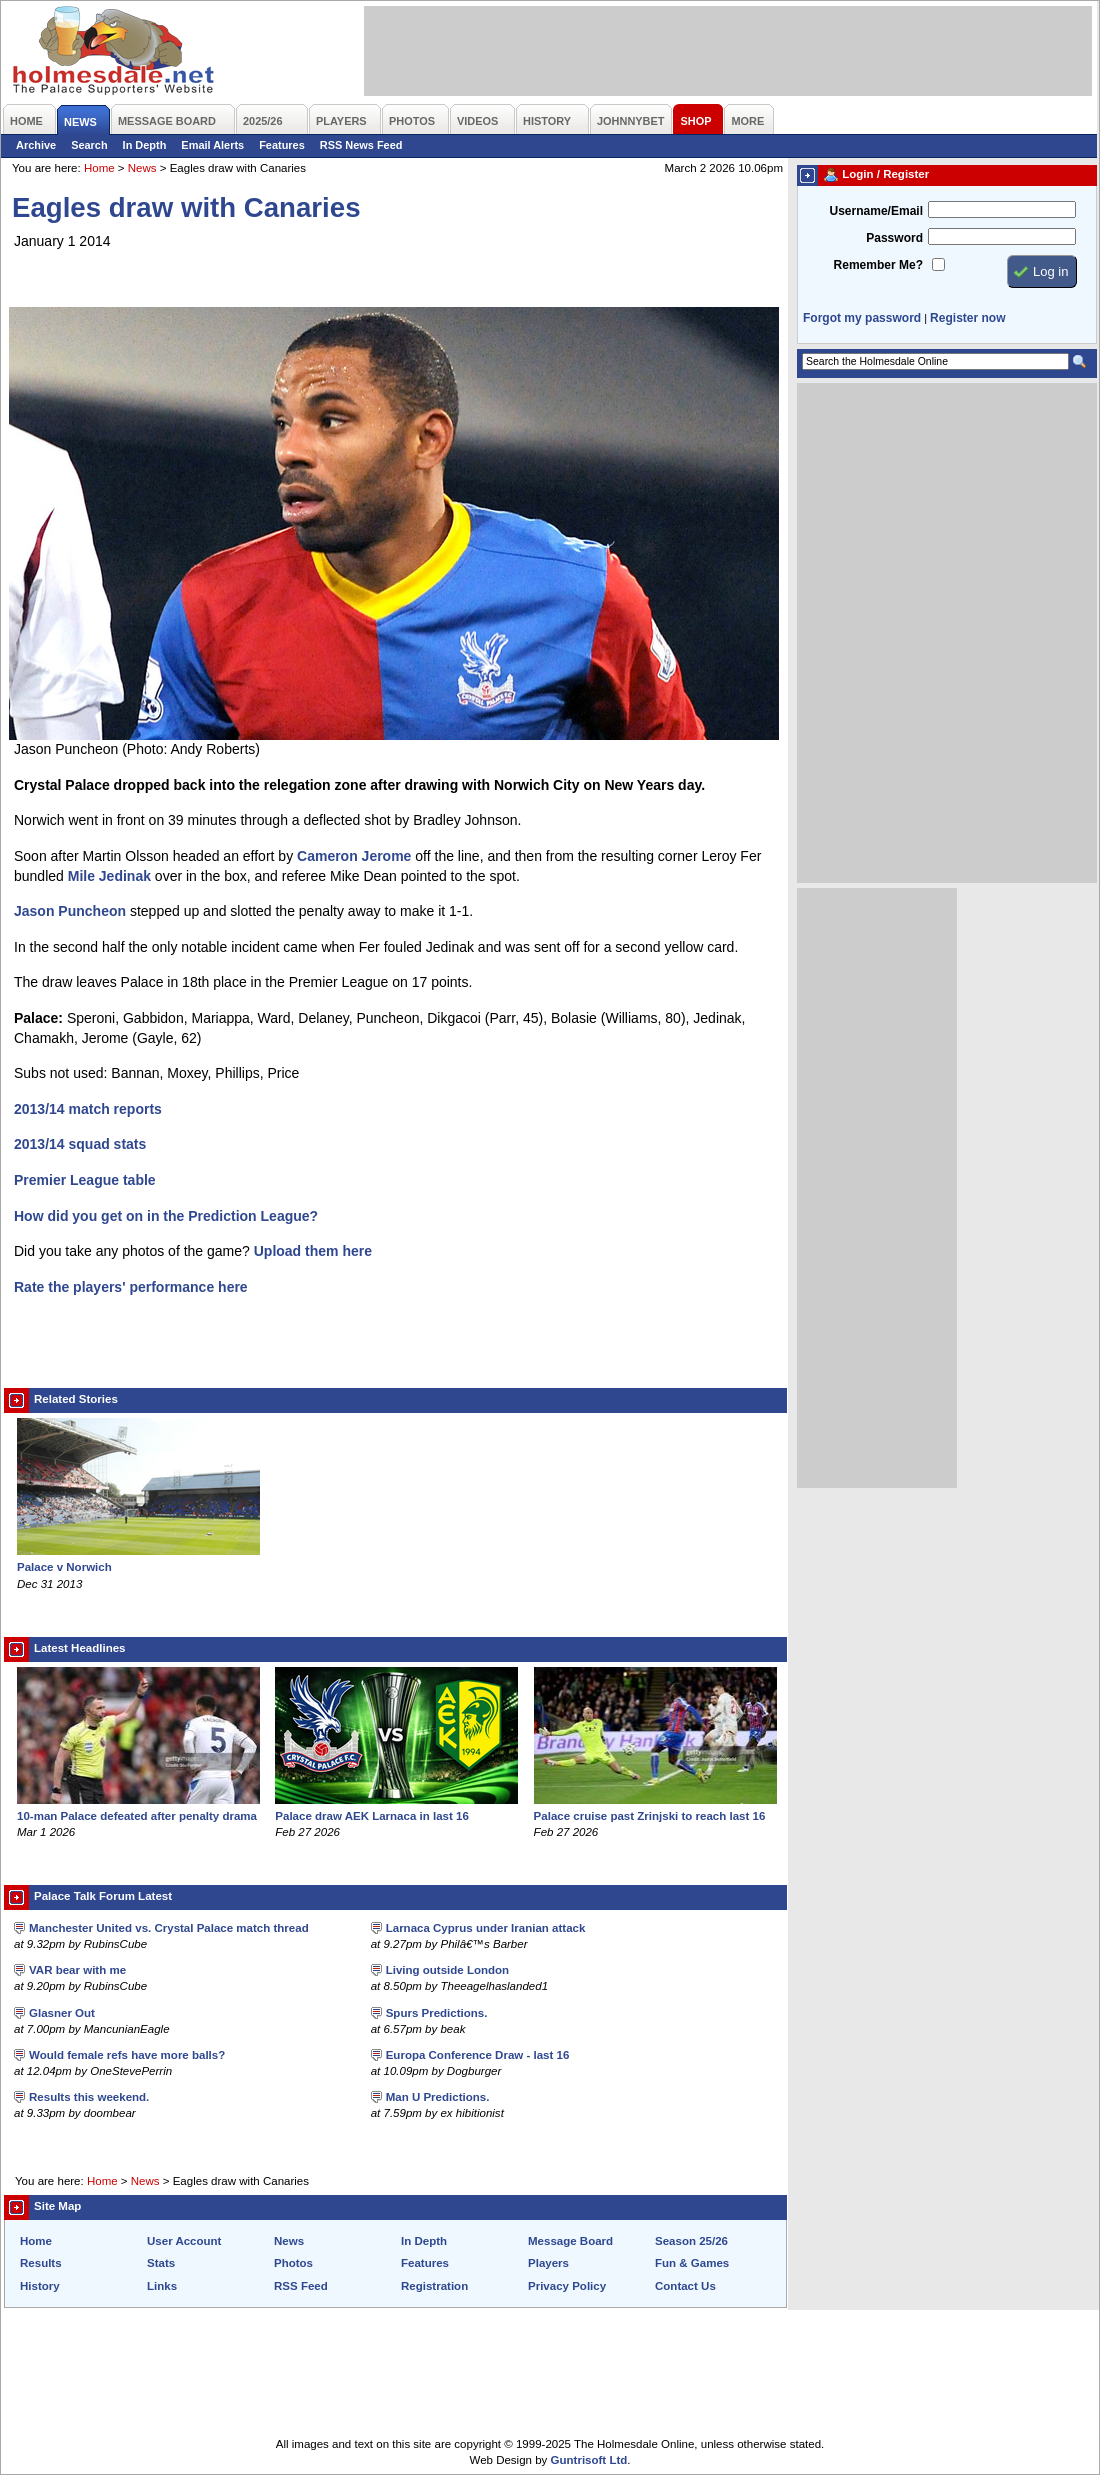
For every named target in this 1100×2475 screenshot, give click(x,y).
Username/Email (876, 211)
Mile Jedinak (109, 876)
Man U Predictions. (438, 2097)
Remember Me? (878, 265)
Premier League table (85, 1180)
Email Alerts (212, 145)
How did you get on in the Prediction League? (166, 1216)
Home (99, 168)
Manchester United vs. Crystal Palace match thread (169, 1928)
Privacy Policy (567, 2286)
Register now (967, 318)
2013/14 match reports (88, 1109)
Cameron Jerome (354, 856)
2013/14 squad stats (80, 1144)
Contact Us (685, 2286)
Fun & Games (692, 2263)
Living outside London (447, 1970)
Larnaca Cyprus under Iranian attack (486, 1928)
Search (89, 145)
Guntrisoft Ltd (589, 2460)
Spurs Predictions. (437, 2013)
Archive (36, 145)
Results (41, 2263)
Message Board (570, 2241)
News (142, 168)
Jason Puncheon (70, 911)
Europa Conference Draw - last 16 (478, 2055)
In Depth (145, 145)
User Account (184, 2241)
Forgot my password (862, 318)
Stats (161, 2263)
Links (162, 2286)
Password (894, 238)
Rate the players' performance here (131, 1287)
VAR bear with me (77, 1970)
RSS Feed (301, 2286)
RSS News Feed (361, 145)
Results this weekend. (89, 2097)
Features (282, 145)
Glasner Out (62, 2013)
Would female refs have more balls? (127, 2055)
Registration (434, 2286)
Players (548, 2263)
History (40, 2286)
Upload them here (313, 1251)
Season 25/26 (691, 2241)
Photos (293, 2263)
